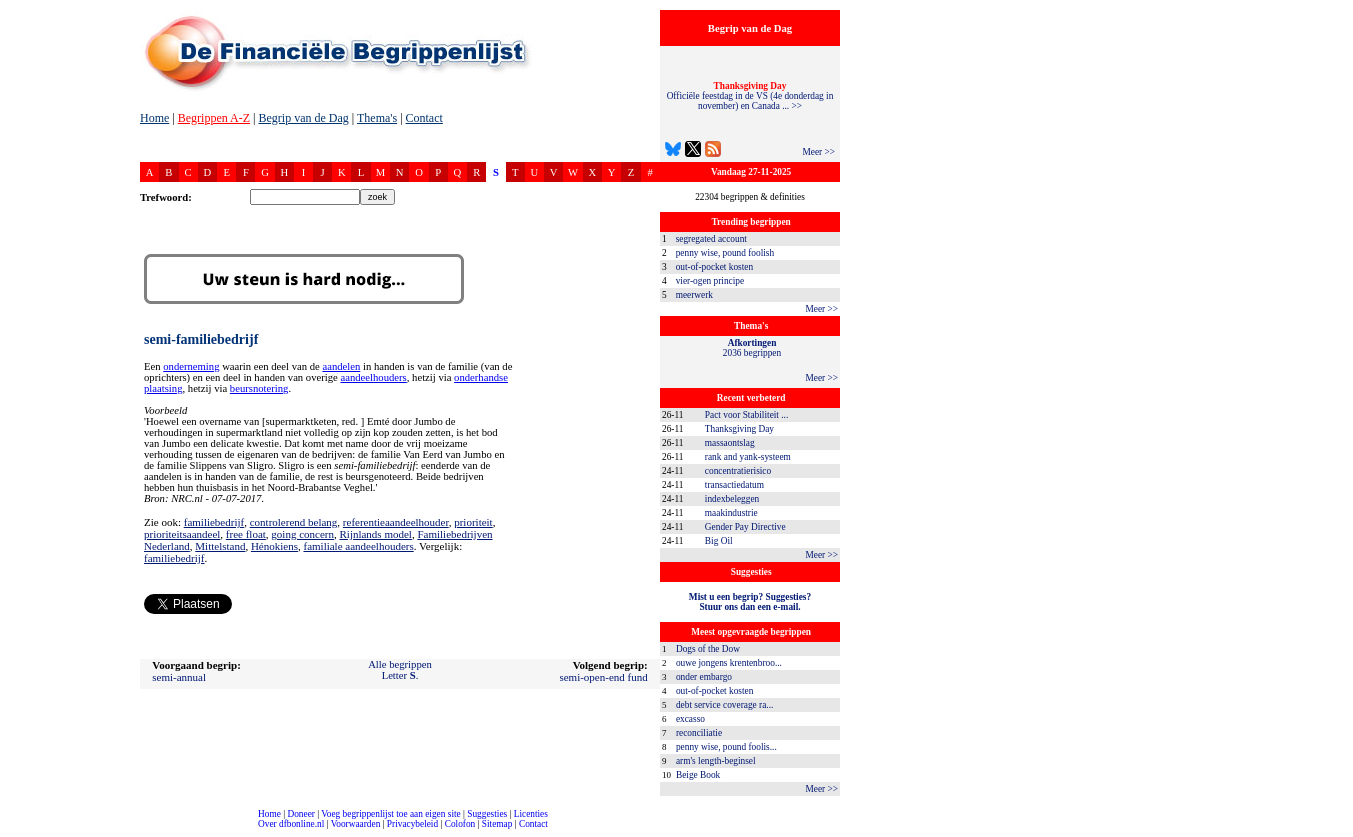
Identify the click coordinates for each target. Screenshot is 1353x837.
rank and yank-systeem (748, 457)
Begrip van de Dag (303, 118)
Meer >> (818, 152)
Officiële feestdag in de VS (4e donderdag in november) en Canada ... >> (750, 96)
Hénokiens (274, 546)
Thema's (377, 118)
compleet (10, 831)
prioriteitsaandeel (182, 534)
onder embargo (704, 677)
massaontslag (730, 443)
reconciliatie (699, 733)
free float (246, 534)
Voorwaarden (356, 824)
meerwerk (694, 295)
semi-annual (179, 677)
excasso (690, 719)
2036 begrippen (752, 348)
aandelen (341, 366)
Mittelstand (220, 546)
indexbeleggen (732, 499)
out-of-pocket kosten (714, 267)
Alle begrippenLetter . (400, 670)
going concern (302, 534)
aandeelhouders (373, 377)
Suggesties (487, 814)
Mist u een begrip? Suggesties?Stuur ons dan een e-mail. (750, 602)
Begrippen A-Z (214, 118)
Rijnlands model (375, 534)
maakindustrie (731, 513)
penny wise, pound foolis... (726, 747)
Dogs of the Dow (708, 649)
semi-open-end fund (603, 677)
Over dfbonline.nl (291, 824)
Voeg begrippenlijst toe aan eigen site (390, 814)
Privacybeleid (412, 824)
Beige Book (698, 775)
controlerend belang (294, 522)
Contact (424, 118)
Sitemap (497, 824)
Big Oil (719, 541)
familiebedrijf (214, 522)
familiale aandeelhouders (358, 546)
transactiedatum (734, 485)
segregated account (711, 239)
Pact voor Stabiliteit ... (746, 415)
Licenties (531, 814)
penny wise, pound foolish (725, 253)
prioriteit (473, 522)
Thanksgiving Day (739, 429)
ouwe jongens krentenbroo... (729, 663)
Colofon (460, 824)
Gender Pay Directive (745, 527)
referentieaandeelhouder (396, 522)
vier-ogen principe (710, 281)
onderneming (191, 366)
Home (154, 118)
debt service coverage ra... (724, 705)
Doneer (300, 814)
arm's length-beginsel (716, 761)
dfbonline (1334, 831)
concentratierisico (738, 471)
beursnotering (259, 388)
